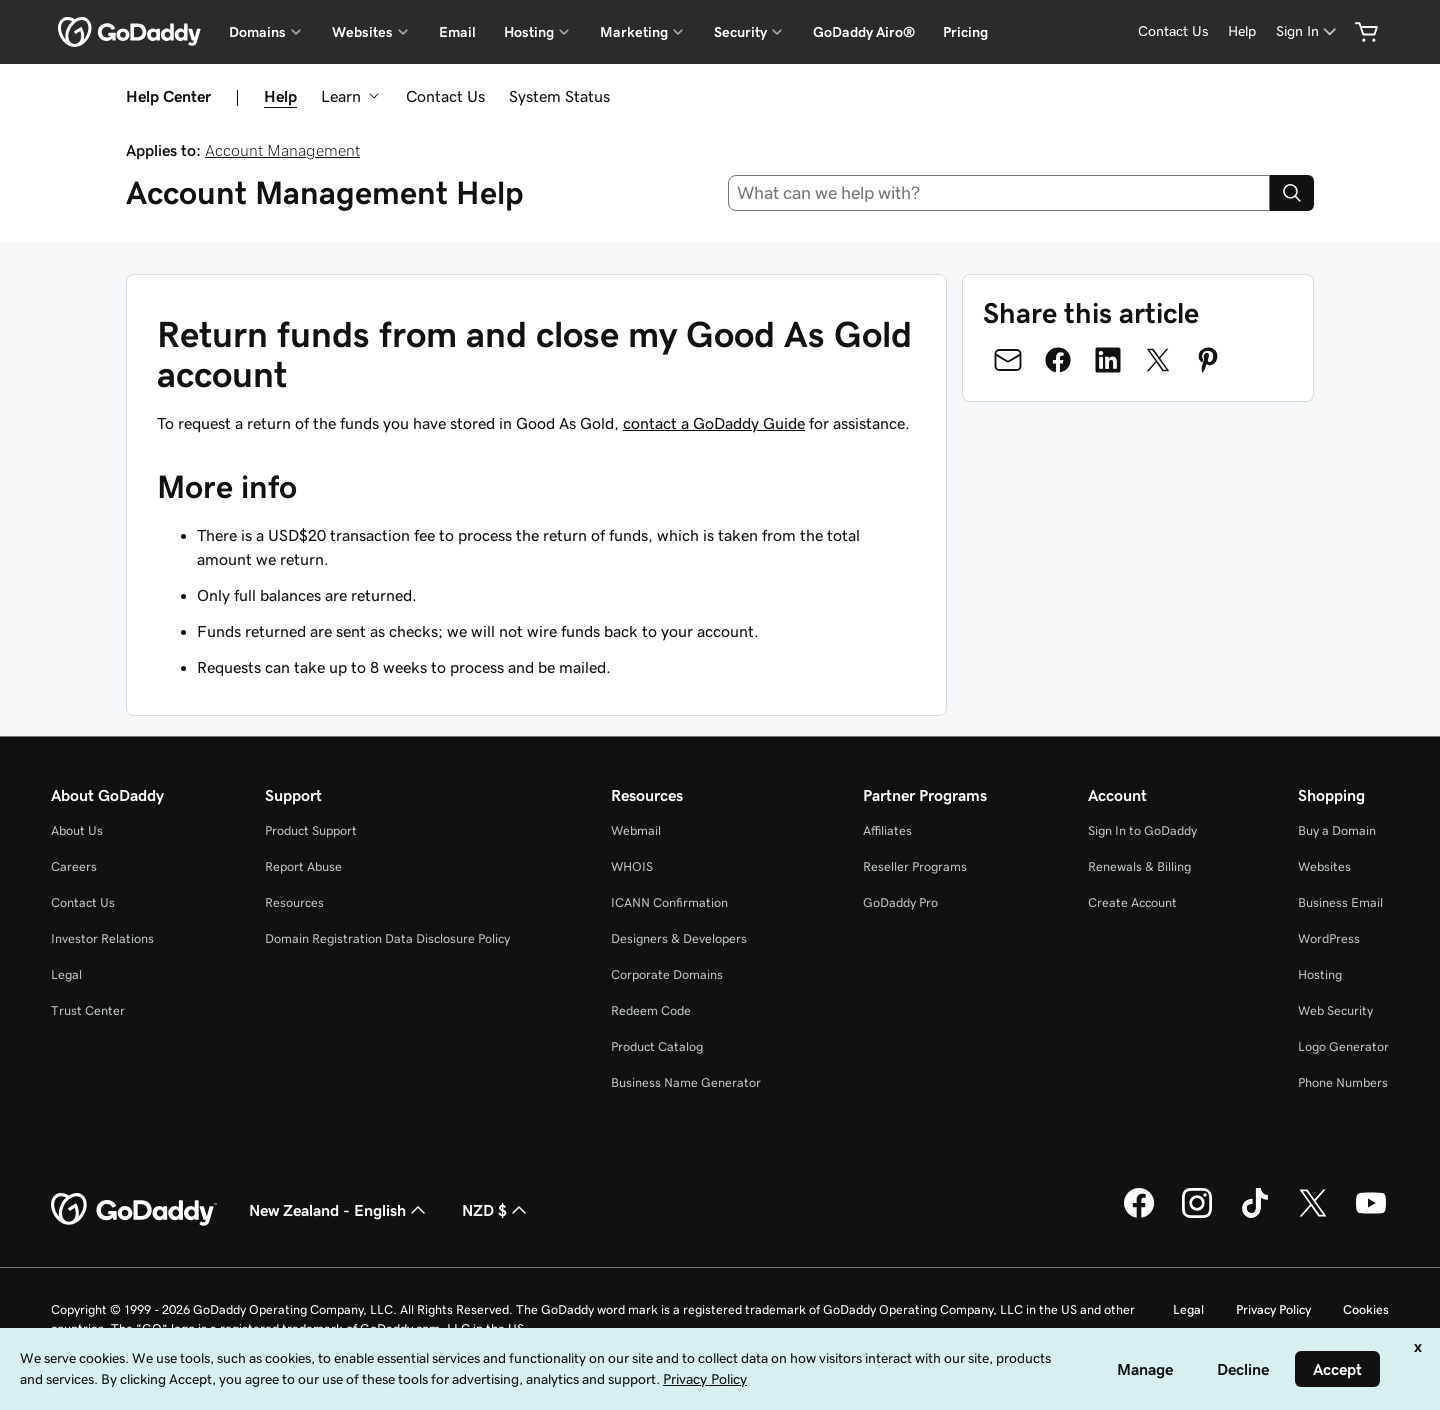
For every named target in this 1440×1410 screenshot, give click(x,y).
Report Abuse (303, 866)
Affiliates (887, 830)
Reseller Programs (915, 866)
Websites (1324, 866)
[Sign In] (1308, 31)
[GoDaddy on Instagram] (1197, 1215)
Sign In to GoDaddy (1142, 830)
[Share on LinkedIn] (1108, 360)
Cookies (1366, 1309)
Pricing (965, 32)
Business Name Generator (686, 1082)
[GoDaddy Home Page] (134, 1210)
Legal (66, 974)
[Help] (1242, 31)
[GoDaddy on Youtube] (1371, 1215)
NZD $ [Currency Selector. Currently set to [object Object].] (496, 1210)
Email (457, 32)
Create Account (1132, 902)
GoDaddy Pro (900, 902)
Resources (294, 902)
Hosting (1320, 974)
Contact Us (445, 96)
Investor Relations (102, 938)
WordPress (1329, 938)
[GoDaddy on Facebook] (1139, 1215)
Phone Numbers (1343, 1082)
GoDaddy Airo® (864, 32)
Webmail (636, 830)
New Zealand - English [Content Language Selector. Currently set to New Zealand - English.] (339, 1210)
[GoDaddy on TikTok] (1255, 1215)
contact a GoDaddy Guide (714, 423)
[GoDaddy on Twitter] (1313, 1215)
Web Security (1335, 1010)
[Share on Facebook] (1058, 360)
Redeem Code (651, 1010)
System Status (559, 96)
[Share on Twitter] (1158, 360)
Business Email (1340, 902)
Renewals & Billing (1139, 866)
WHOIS (632, 866)
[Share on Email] (1008, 360)
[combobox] (999, 193)
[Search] (1292, 193)
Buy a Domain (1337, 830)
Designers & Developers (679, 938)
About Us (77, 830)
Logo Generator (1343, 1046)
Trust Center (88, 1010)
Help (280, 96)
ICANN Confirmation (669, 902)
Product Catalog (657, 1046)
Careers (74, 866)
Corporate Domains (667, 974)
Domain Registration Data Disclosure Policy (387, 938)
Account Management (282, 150)
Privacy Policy (1273, 1309)
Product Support (311, 830)
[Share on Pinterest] (1208, 360)
